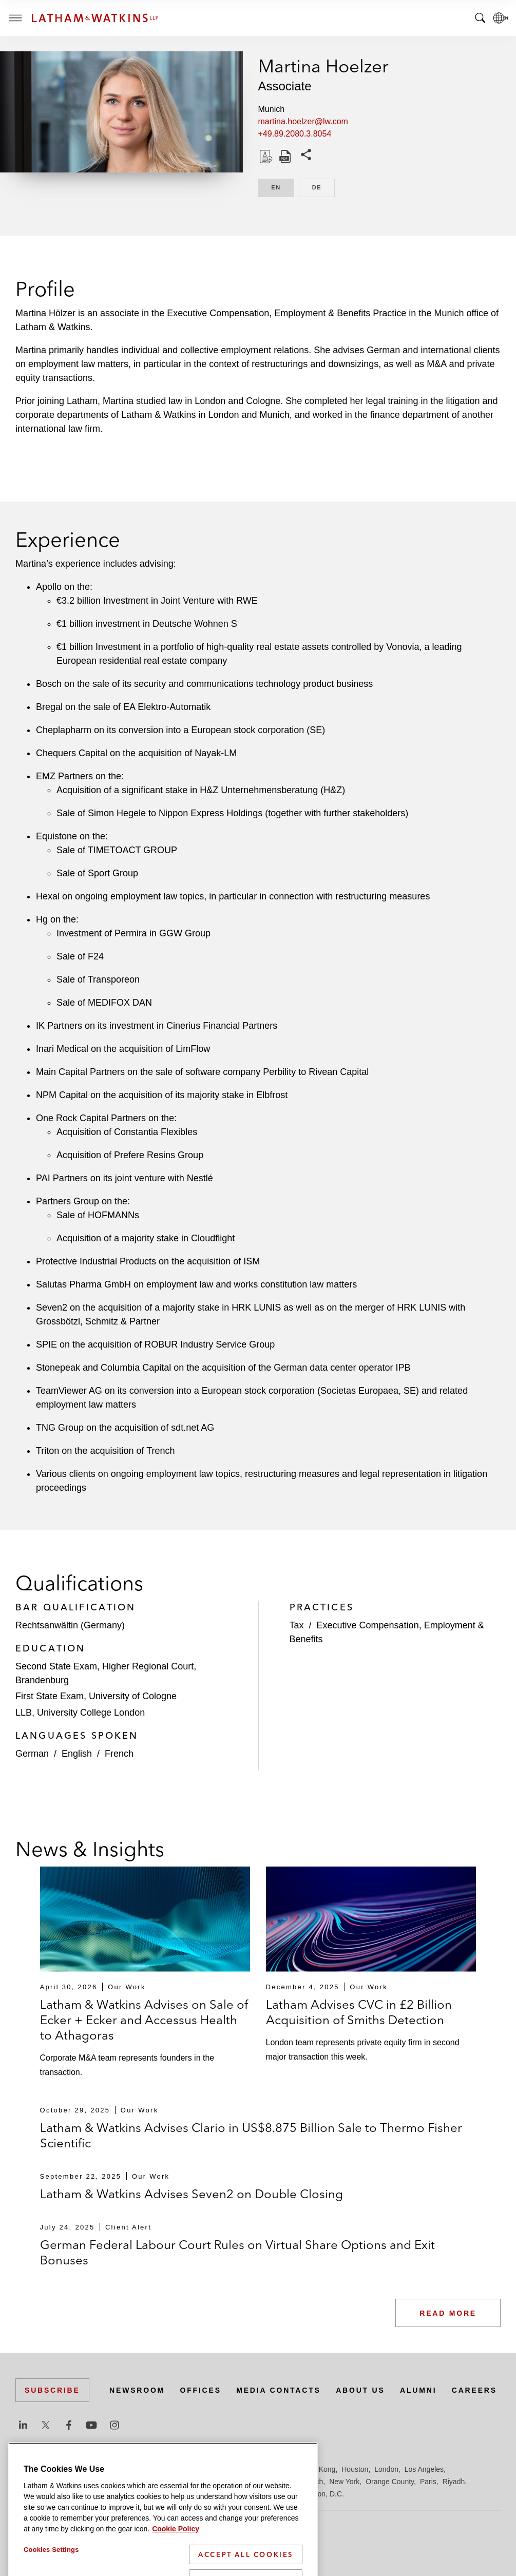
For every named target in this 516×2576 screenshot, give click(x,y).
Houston (354, 2469)
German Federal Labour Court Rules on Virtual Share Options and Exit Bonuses (237, 2252)
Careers (474, 2390)
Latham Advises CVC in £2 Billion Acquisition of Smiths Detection (359, 2012)
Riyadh (454, 2481)
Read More (447, 2313)
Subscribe (52, 2390)
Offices (200, 2390)
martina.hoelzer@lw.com (303, 121)
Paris (428, 2481)
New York (344, 2481)
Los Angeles (424, 2469)
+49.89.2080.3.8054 (295, 133)
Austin (25, 2469)
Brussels (111, 2469)
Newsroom (137, 2390)
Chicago (144, 2469)
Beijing (52, 2469)
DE (323, 186)
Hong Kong (317, 2469)
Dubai (173, 2469)
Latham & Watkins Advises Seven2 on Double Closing (191, 2193)
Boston (80, 2469)
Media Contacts (278, 2390)
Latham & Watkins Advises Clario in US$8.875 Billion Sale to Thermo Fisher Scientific (251, 2135)
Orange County (390, 2481)
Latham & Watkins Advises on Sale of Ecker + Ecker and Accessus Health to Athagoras (144, 2020)
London (386, 2469)
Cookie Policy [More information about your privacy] (175, 2568)
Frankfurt (243, 2469)
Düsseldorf (205, 2469)
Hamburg (279, 2469)
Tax (297, 1625)
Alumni (418, 2390)
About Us (360, 2390)
